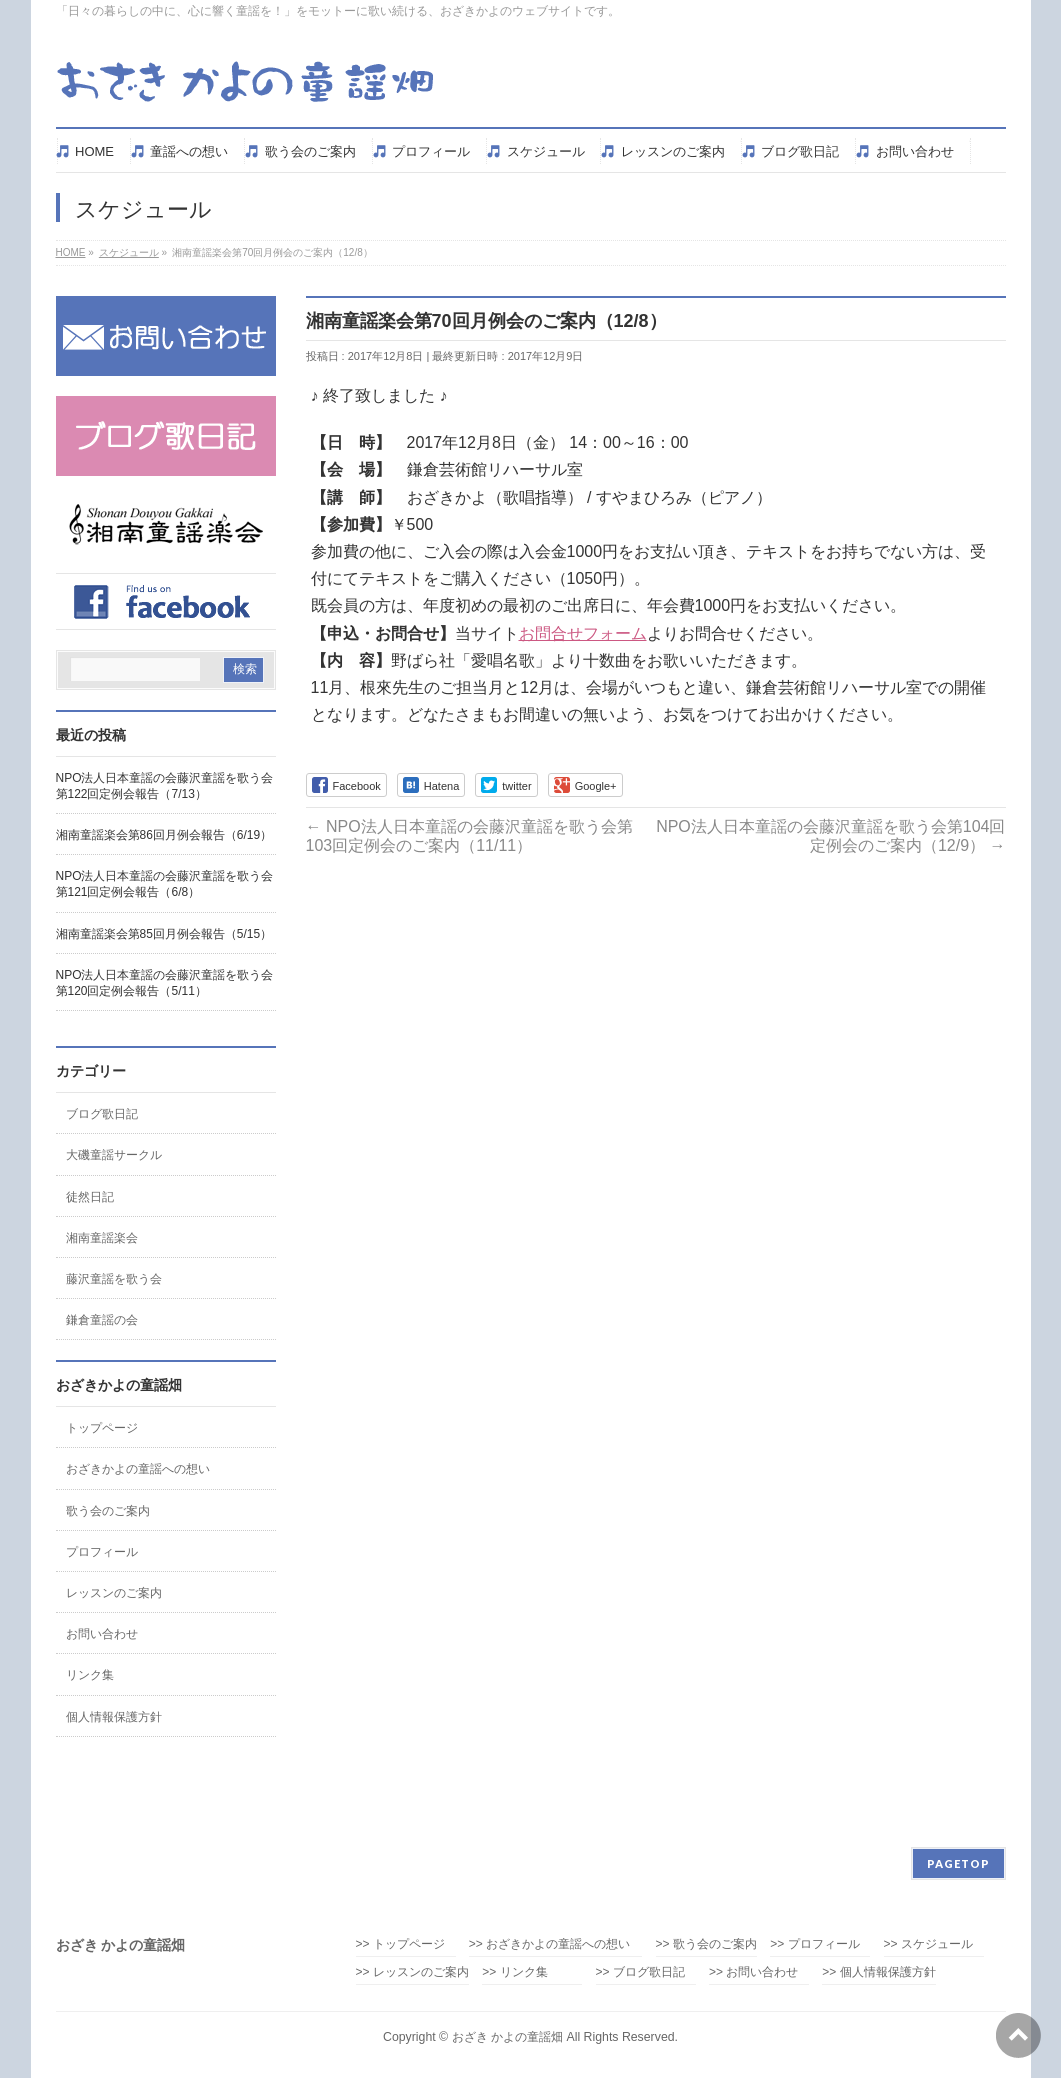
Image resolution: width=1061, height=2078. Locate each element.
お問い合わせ (102, 1634)
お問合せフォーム (583, 633)
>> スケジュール (928, 1944)
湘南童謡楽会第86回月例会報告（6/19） (164, 835)
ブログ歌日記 (102, 1114)
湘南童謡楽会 (102, 1238)
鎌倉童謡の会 (102, 1320)
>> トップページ (400, 1944)
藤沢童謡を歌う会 (114, 1279)
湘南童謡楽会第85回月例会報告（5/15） (164, 934)
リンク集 (90, 1675)
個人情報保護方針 (114, 1717)
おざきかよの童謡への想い (138, 1469)
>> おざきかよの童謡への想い (555, 1944)
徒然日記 (90, 1197)
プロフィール (102, 1552)
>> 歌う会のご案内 (706, 1944)
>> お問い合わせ (753, 1972)
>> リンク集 (514, 1972)
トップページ (102, 1428)
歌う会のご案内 (108, 1511)
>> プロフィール (814, 1944)
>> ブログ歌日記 (640, 1972)
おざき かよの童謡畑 (507, 2037)
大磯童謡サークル (114, 1155)
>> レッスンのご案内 (412, 1972)
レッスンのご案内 (114, 1593)
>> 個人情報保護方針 (878, 1972)
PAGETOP (958, 1863)
